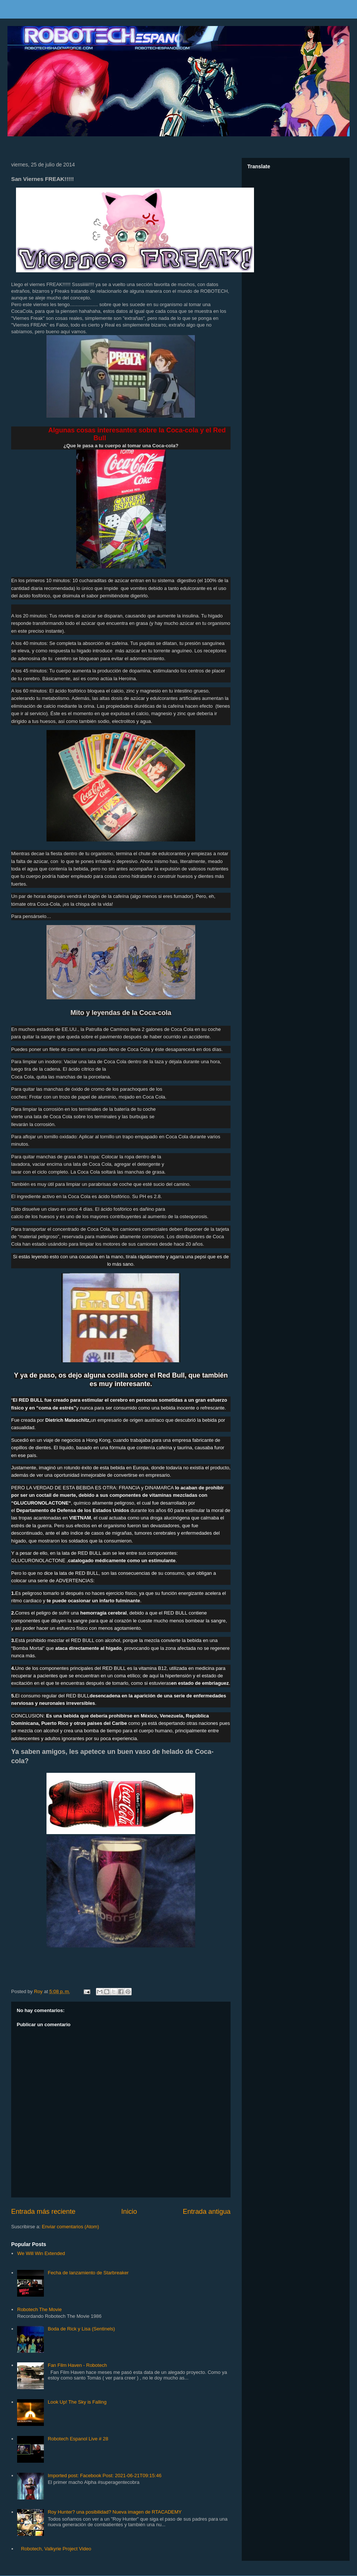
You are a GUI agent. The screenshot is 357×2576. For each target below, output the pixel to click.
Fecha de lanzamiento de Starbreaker (88, 2272)
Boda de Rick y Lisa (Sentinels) (81, 2329)
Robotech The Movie (39, 2309)
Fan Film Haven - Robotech (77, 2365)
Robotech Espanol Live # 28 (78, 2439)
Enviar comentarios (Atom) (70, 2226)
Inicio (129, 2211)
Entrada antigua (207, 2211)
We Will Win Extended (41, 2253)
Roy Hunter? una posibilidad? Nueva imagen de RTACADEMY (114, 2512)
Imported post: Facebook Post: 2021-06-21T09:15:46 (104, 2475)
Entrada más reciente (43, 2211)
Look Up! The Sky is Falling (77, 2402)
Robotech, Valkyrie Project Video (56, 2548)
